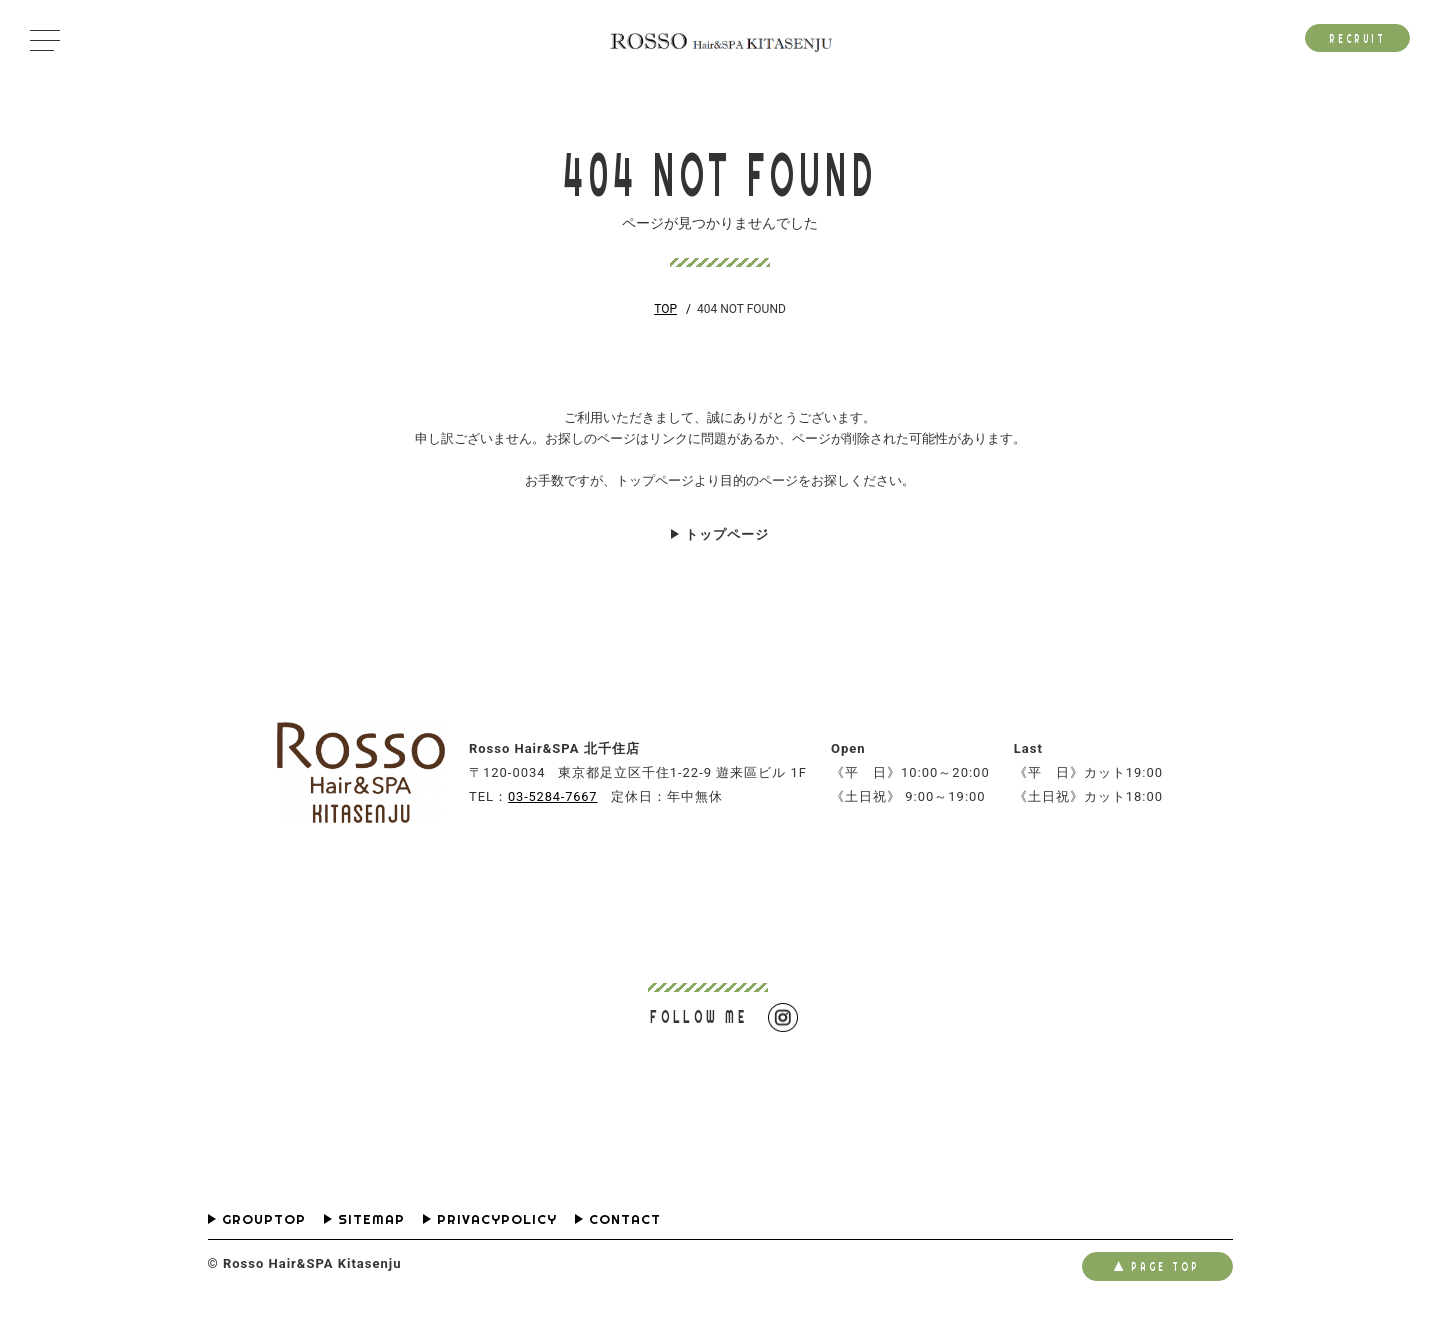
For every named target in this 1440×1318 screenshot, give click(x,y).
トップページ (727, 534)
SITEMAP (371, 1220)
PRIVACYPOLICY (497, 1220)
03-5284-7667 (554, 796)
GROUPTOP (264, 1220)
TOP (665, 309)
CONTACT (625, 1220)
